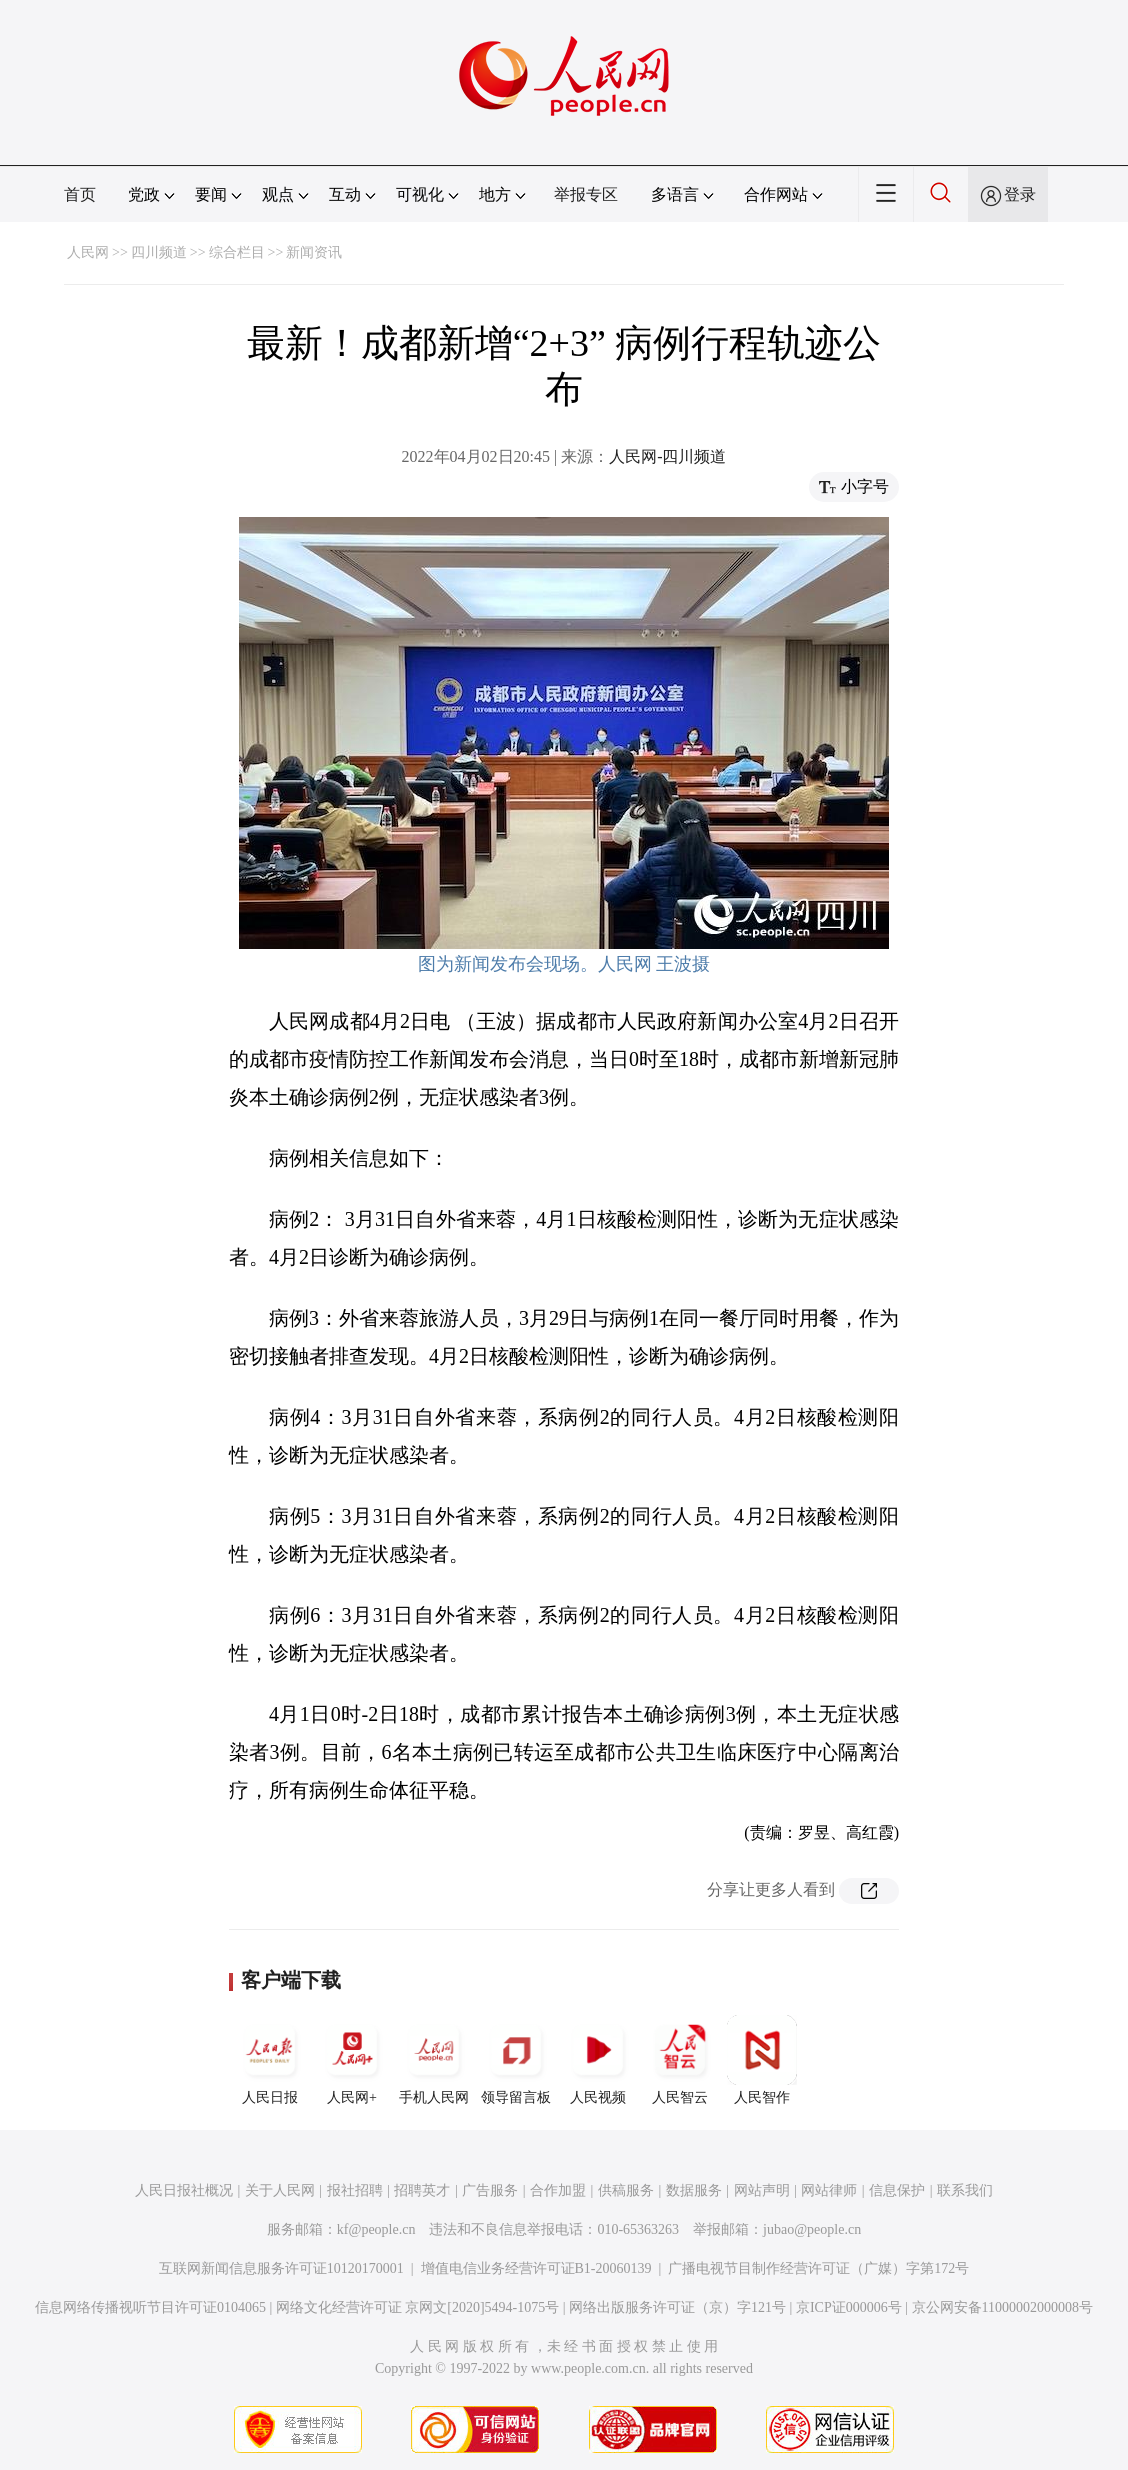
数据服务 (694, 2190)
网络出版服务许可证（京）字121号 (677, 2307)
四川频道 (159, 252)
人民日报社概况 (184, 2190)
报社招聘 (355, 2190)
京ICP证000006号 (849, 2307)
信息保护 (897, 2190)
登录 (1020, 194)
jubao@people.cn (812, 2229)
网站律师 (829, 2190)
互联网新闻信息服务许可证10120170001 (281, 2268)
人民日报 (270, 2060)
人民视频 (598, 2060)
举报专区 (586, 194)
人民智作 (762, 2060)
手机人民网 (434, 2060)
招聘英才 (422, 2190)
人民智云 (680, 2060)
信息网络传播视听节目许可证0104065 (150, 2307)
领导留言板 (516, 2060)
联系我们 (965, 2190)
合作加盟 (558, 2190)
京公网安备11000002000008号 (1002, 2307)
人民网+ (352, 2060)
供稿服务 (626, 2190)
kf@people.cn (376, 2229)
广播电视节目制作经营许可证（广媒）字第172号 (818, 2268)
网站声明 (762, 2190)
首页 (80, 194)
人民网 (88, 252)
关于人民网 (280, 2190)
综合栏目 (237, 252)
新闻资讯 (314, 252)
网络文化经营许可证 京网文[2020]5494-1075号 (418, 2307)
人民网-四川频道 (667, 456)
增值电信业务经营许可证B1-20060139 (536, 2268)
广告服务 (490, 2190)
